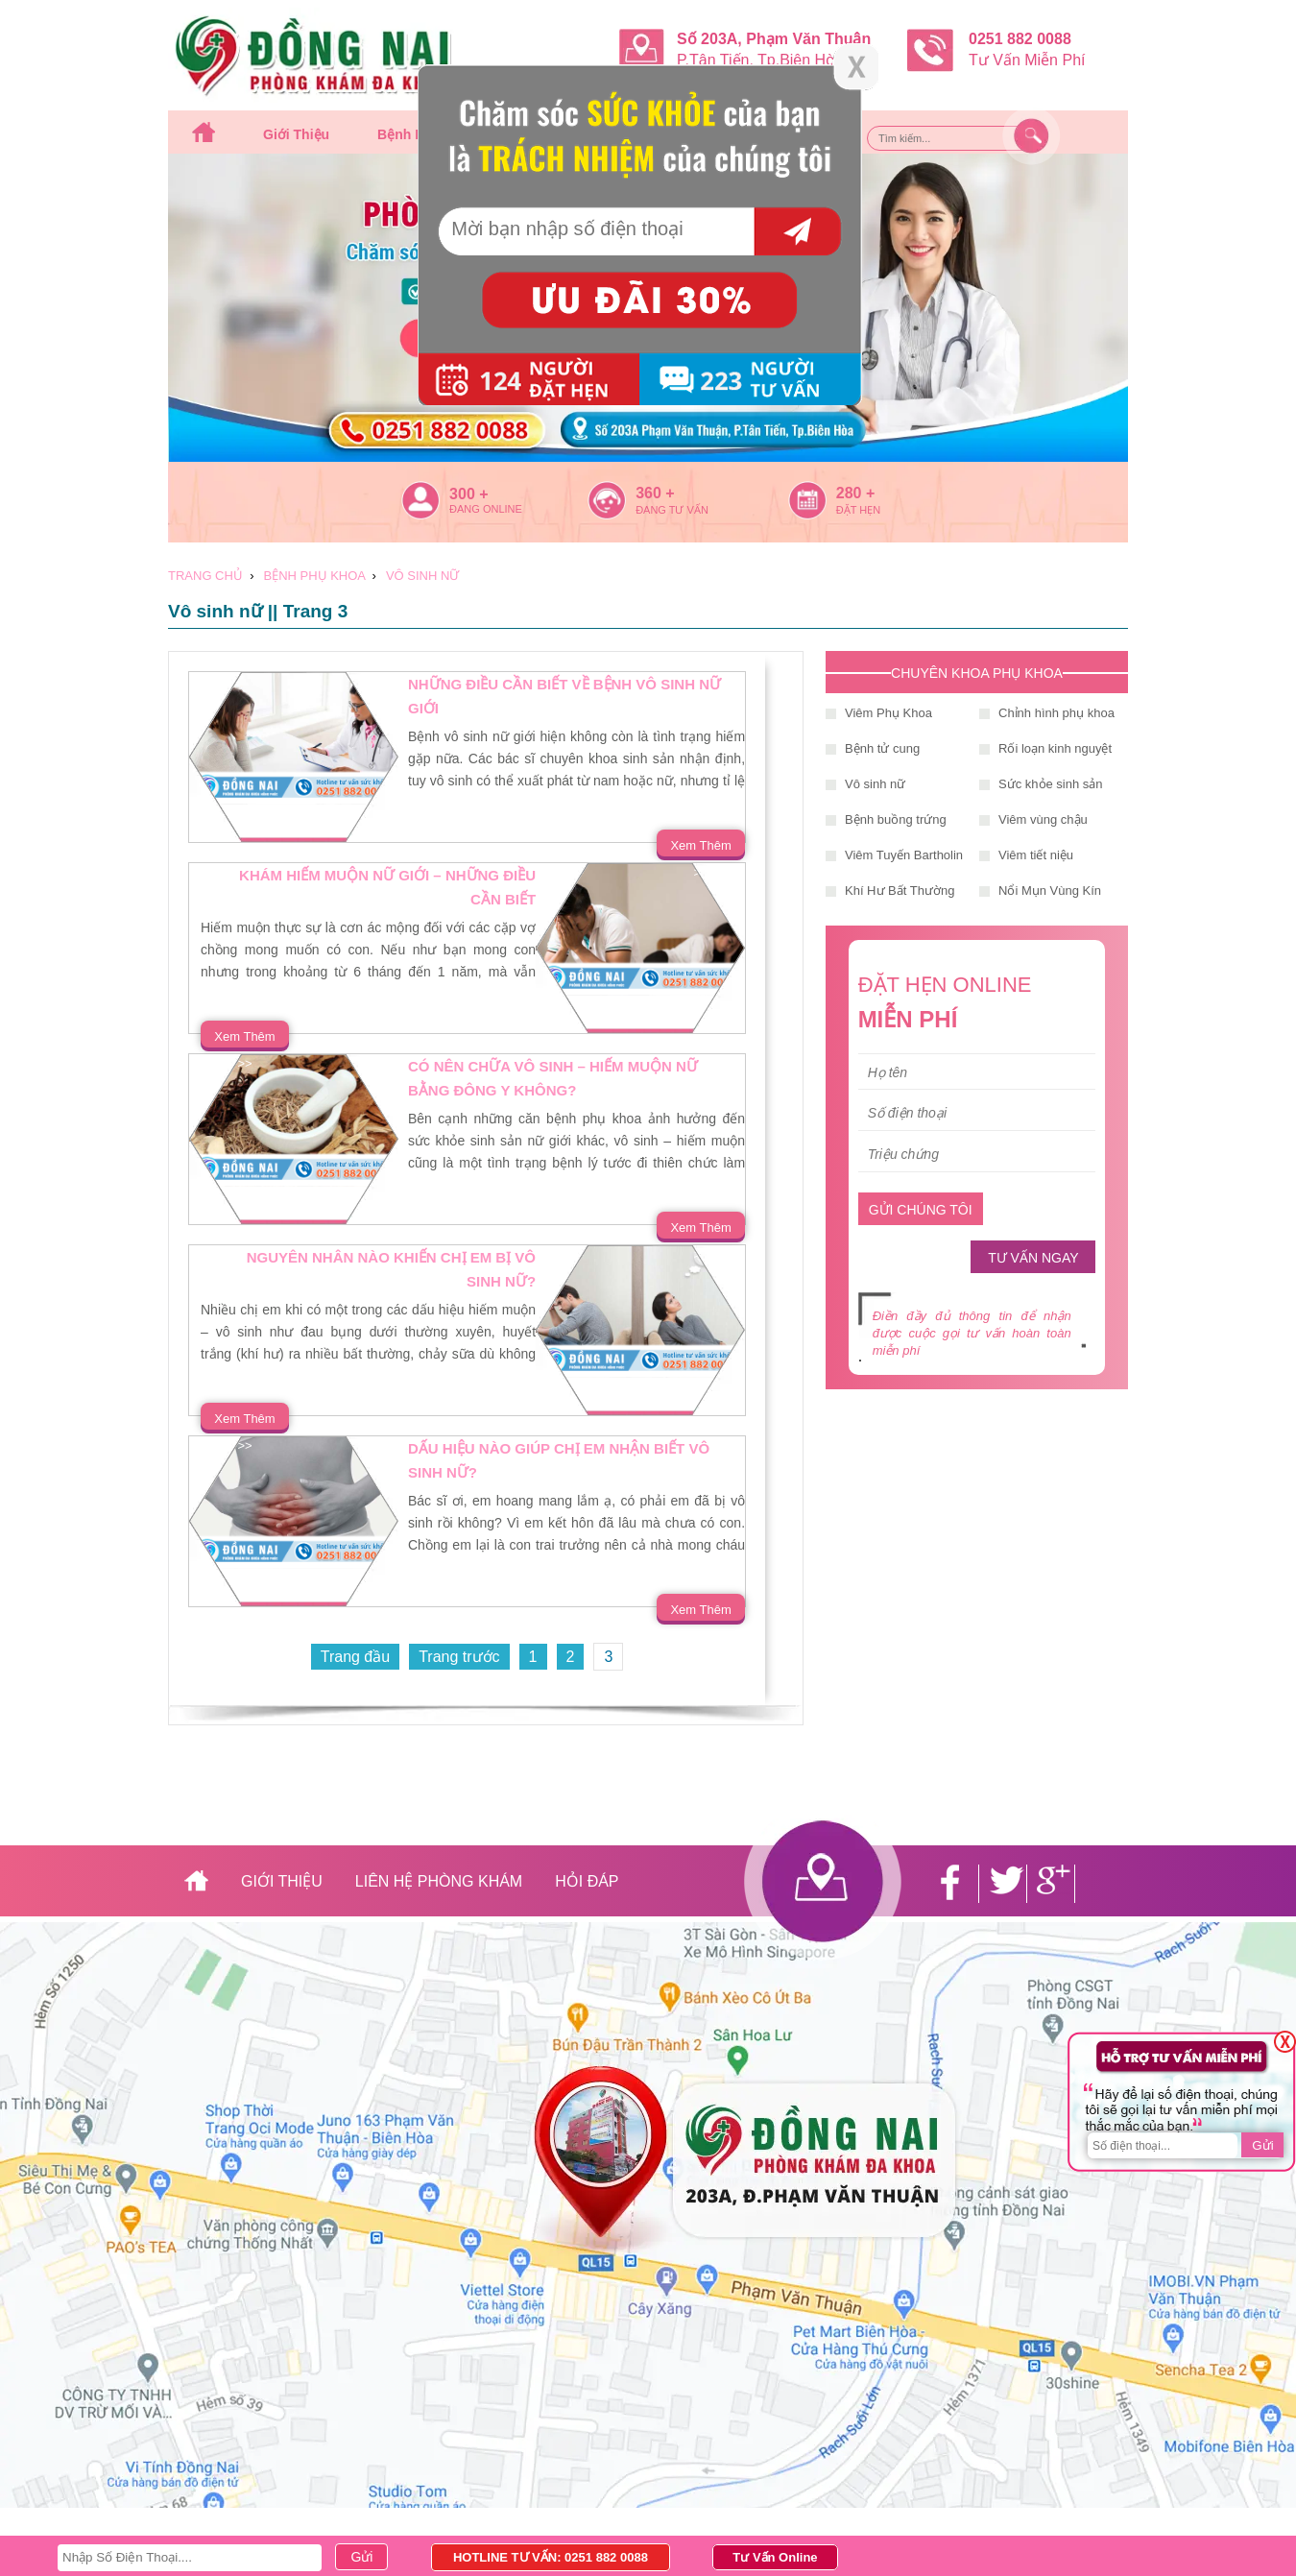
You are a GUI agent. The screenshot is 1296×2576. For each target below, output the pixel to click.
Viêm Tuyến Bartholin (904, 855)
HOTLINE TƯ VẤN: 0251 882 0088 (550, 2557)
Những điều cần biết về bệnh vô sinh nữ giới (564, 696)
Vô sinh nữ (875, 784)
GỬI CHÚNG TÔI (920, 1209)
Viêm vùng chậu (1043, 819)
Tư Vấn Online (774, 2557)
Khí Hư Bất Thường (899, 890)
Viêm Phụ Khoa (888, 713)
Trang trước (459, 1657)
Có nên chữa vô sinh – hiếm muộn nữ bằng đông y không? (553, 1078)
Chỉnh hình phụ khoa (1056, 713)
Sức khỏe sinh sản (1050, 784)
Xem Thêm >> (700, 847)
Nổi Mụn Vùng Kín (1049, 890)
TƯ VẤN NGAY (1033, 1257)
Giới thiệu (296, 134)
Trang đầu (355, 1657)
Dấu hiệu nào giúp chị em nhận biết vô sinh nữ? (558, 1460)
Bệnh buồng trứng (896, 819)
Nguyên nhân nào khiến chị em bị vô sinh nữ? (391, 1269)
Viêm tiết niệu (1035, 855)
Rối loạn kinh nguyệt (1055, 748)
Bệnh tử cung (882, 748)
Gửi (1262, 2145)
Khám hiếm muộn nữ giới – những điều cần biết (387, 887)
